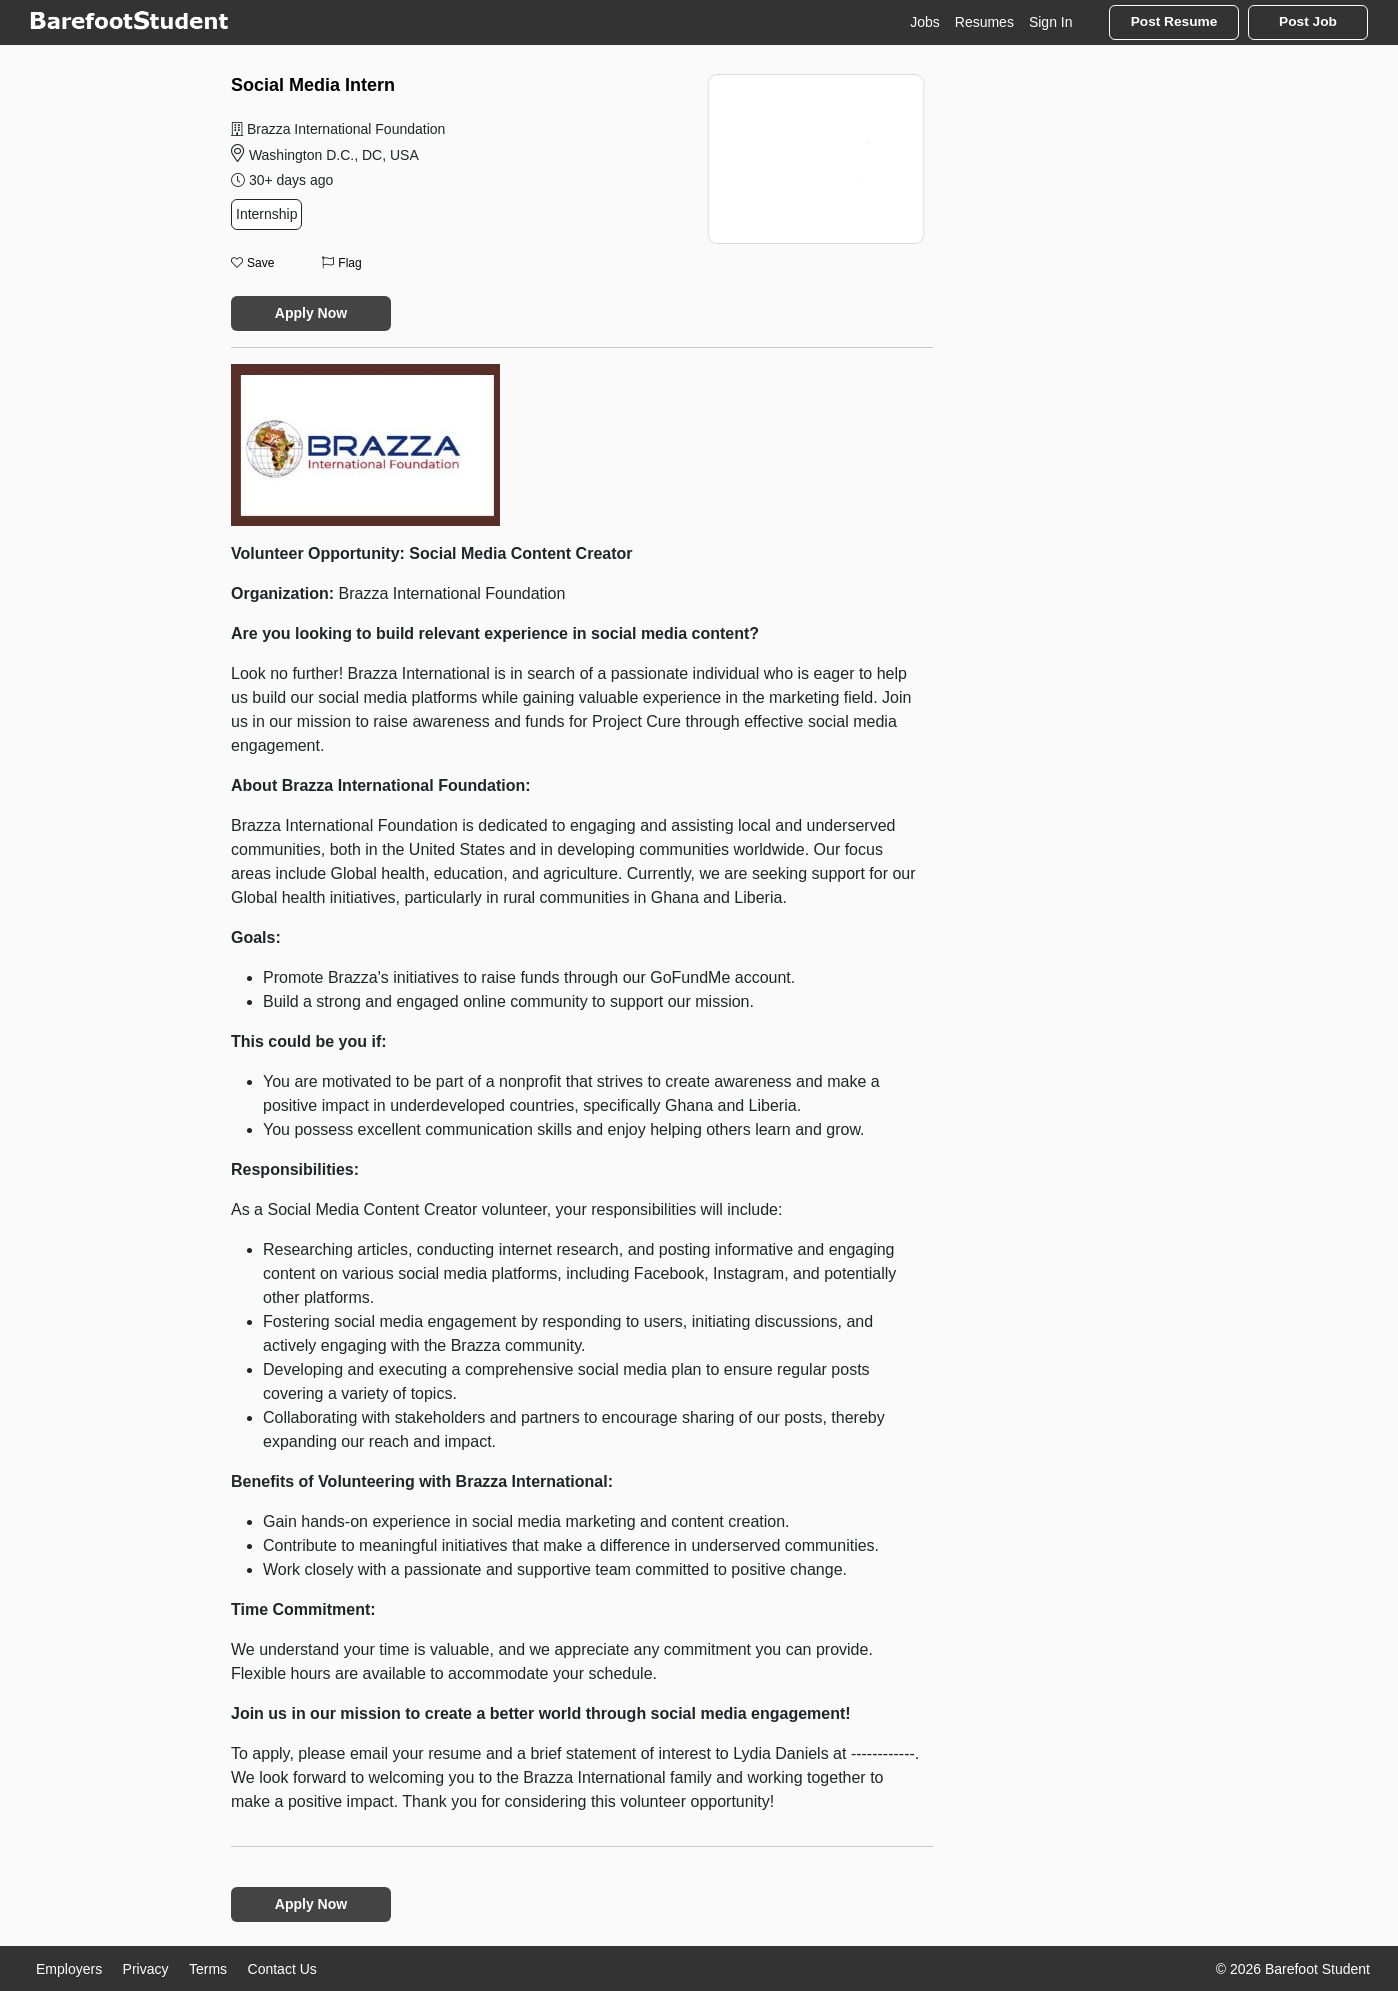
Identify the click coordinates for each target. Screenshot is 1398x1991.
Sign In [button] (1051, 22)
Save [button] (252, 263)
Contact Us (282, 1969)
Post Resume (1174, 21)
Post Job (1308, 21)
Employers (69, 1969)
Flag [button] (341, 263)
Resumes (984, 22)
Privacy (146, 1969)
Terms (208, 1969)
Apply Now (311, 313)
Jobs (925, 22)
